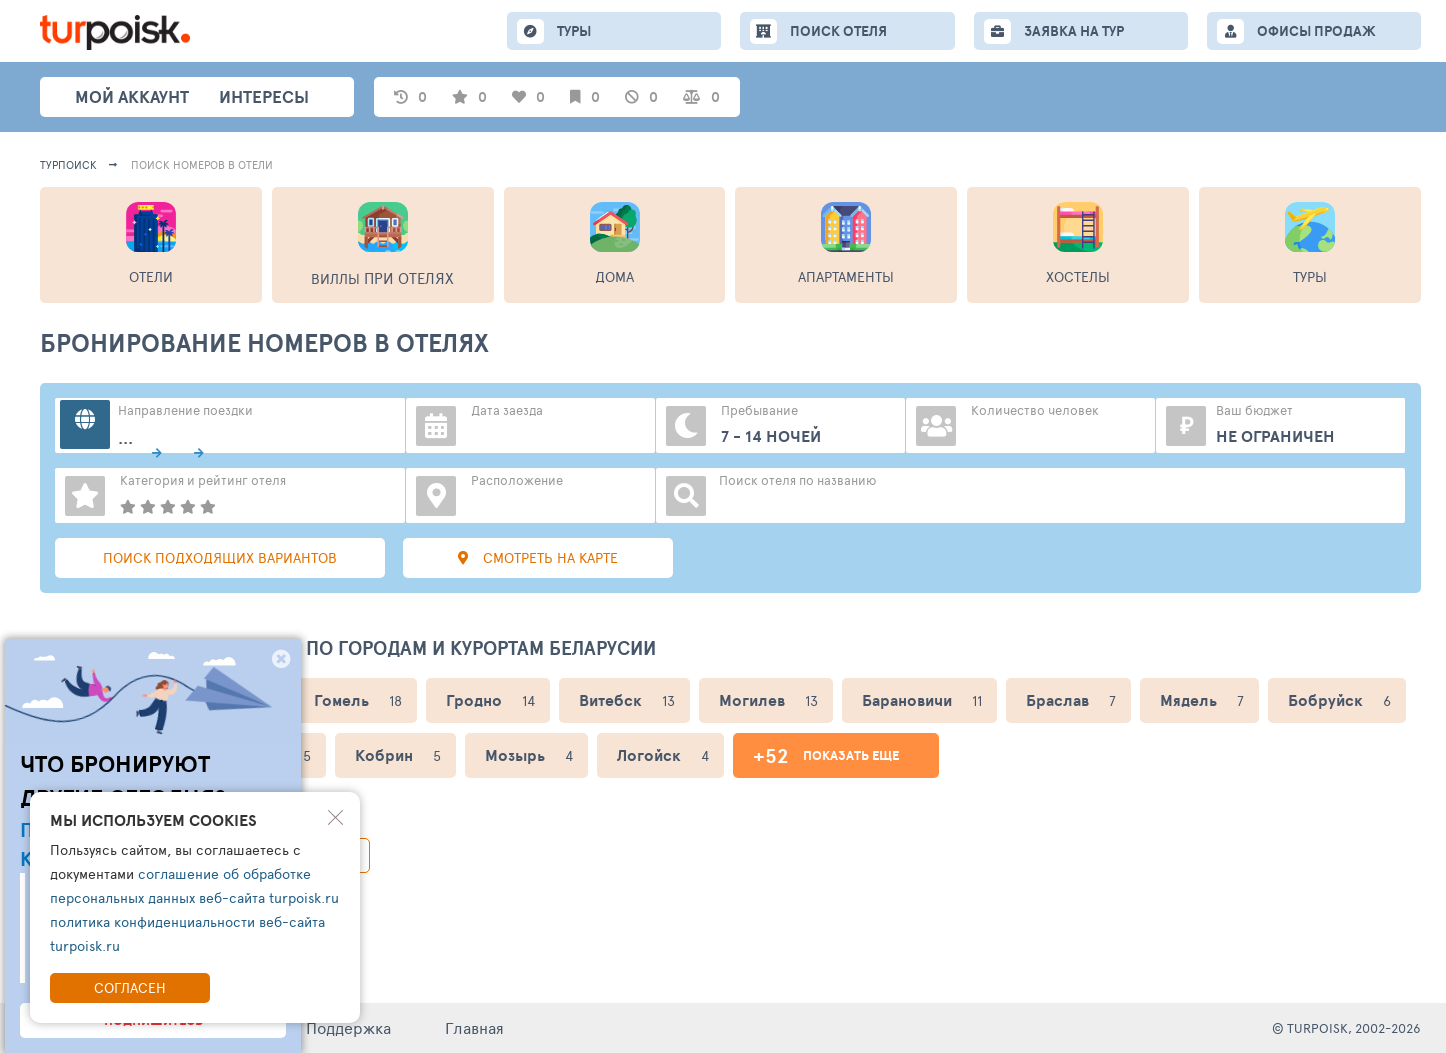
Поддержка (348, 1027)
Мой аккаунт (132, 96)
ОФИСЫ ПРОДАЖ (1316, 31)
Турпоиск (68, 164)
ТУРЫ (574, 31)
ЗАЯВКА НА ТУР (1074, 31)
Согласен (130, 987)
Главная (474, 1027)
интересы (264, 96)
